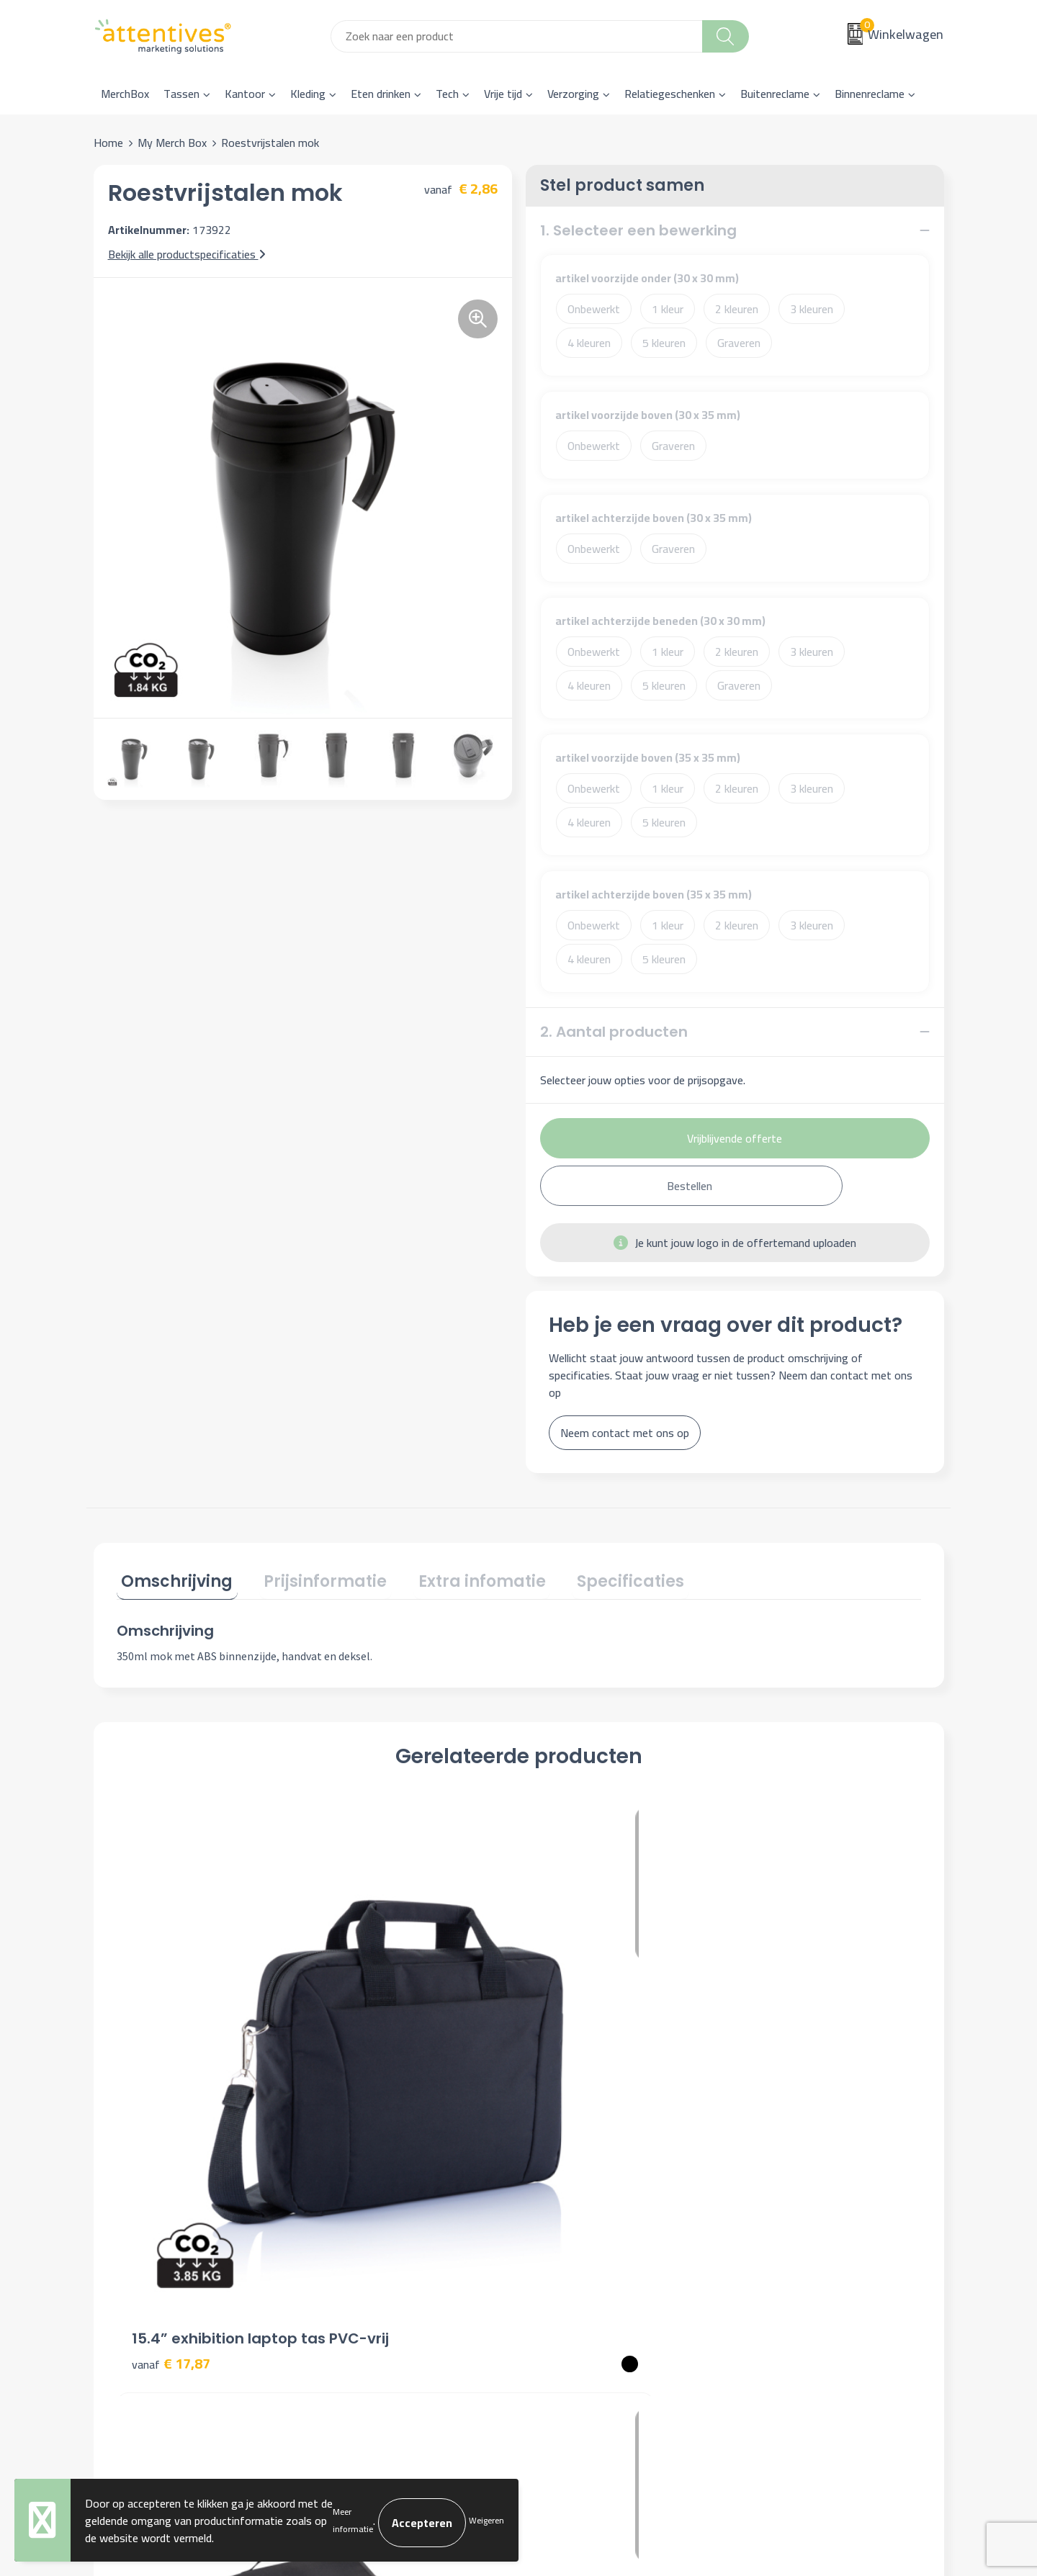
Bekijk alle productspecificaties (187, 254)
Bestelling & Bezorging (592, 2222)
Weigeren (486, 2521)
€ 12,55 (372, 2022)
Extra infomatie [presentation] (458, 1577)
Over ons (347, 2199)
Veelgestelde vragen (374, 2243)
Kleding (308, 93)
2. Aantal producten (614, 1031)
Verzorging (573, 93)
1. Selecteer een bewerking (638, 230)
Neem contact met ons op (624, 1433)
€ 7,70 (569, 2044)
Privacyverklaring (787, 2243)
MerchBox (125, 93)
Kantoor (245, 93)
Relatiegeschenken (669, 93)
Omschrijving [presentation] (172, 1577)
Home (108, 142)
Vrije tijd (503, 93)
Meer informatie (353, 2521)
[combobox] (517, 36)
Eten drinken (380, 93)
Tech (447, 93)
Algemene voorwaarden (804, 2199)
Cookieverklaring (786, 2222)
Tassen (181, 93)
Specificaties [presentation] (597, 1577)
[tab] (172, 1580)
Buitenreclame (774, 93)
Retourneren (567, 2265)
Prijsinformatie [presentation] (311, 1577)
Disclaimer (771, 2265)
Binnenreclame (869, 93)
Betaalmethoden (577, 2243)
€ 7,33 (770, 2044)
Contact (556, 2199)
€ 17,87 (171, 2044)
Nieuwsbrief (355, 2222)
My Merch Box (172, 142)
